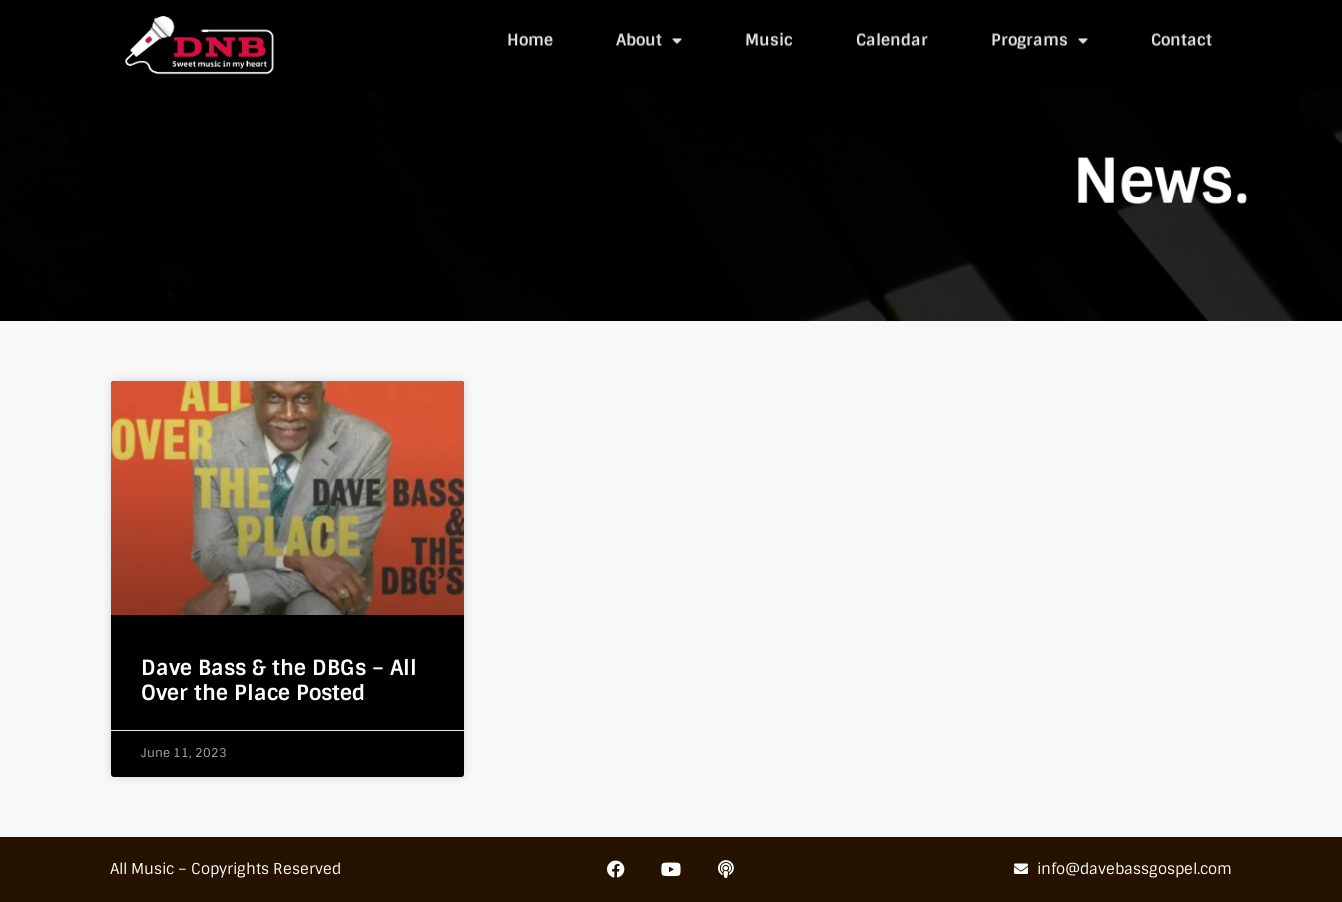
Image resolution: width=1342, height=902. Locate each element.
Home (530, 37)
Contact (1181, 37)
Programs (1039, 38)
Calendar (892, 37)
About (649, 38)
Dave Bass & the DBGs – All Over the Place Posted (279, 680)
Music (769, 37)
